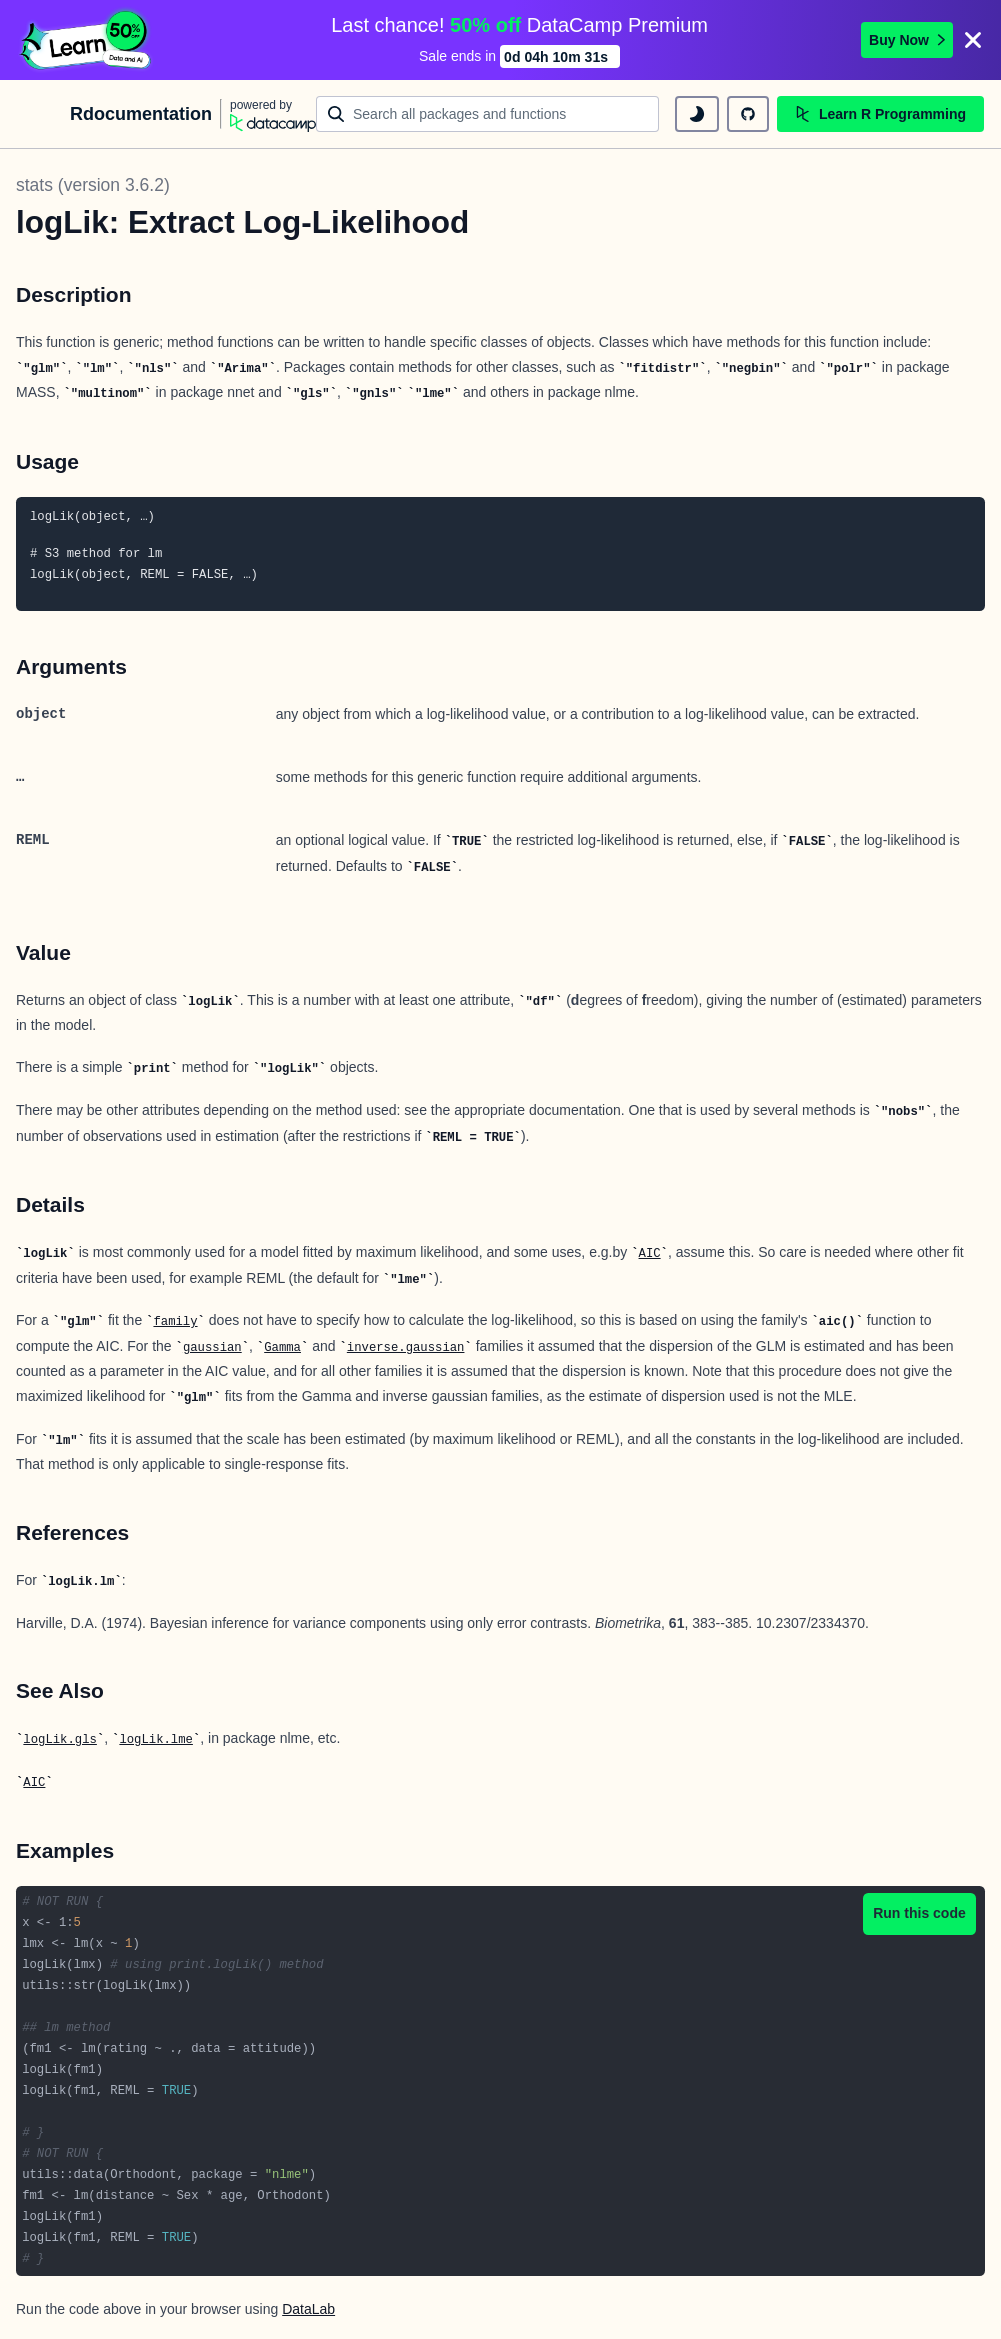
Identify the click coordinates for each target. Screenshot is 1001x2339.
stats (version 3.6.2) (93, 185)
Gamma (282, 1348)
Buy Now (907, 40)
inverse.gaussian (406, 1348)
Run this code (919, 1913)
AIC (650, 1254)
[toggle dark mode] (697, 114)
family (175, 1322)
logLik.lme (156, 1740)
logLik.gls (60, 1740)
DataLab (308, 2309)
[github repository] (748, 114)
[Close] (973, 40)
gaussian (212, 1348)
